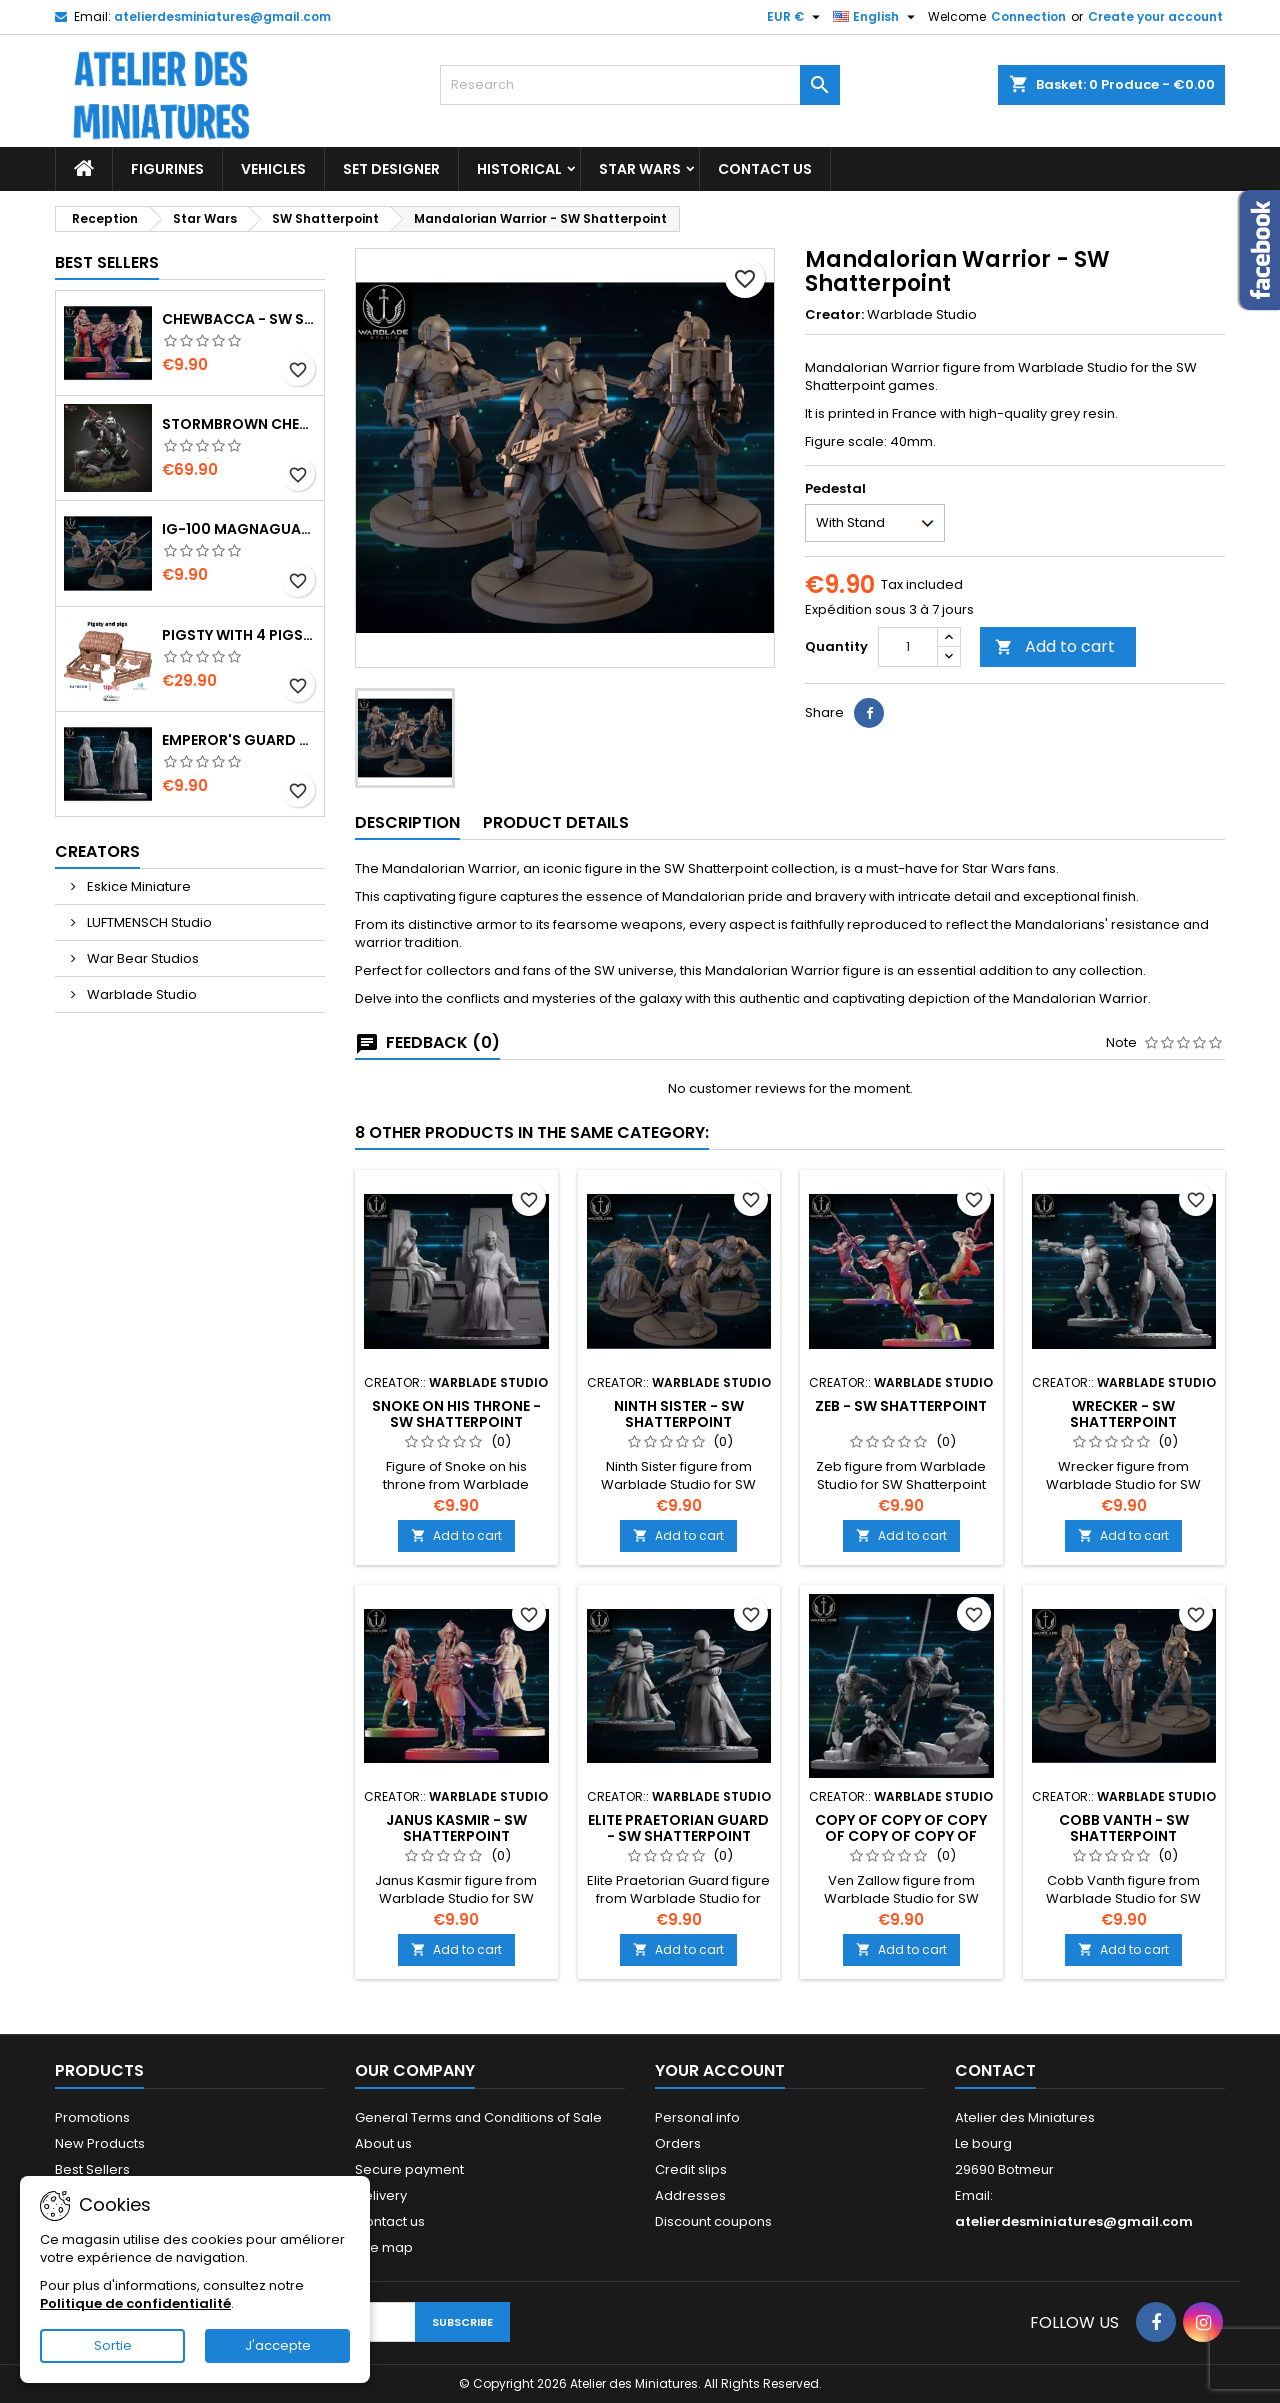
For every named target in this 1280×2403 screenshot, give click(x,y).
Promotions (92, 2117)
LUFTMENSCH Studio (148, 922)
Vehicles (273, 169)
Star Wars (640, 169)
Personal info (697, 2117)
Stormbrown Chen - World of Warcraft (239, 424)
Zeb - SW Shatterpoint (901, 1406)
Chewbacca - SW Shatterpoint (239, 319)
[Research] (640, 85)
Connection (1028, 16)
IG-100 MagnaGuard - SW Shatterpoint (239, 529)
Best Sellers (107, 262)
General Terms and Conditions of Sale (478, 2117)
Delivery (381, 2195)
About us (383, 2143)
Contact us (390, 2221)
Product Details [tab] (556, 822)
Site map (384, 2247)
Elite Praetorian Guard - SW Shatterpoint (678, 1828)
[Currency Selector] (796, 17)
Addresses (690, 2195)
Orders (678, 2143)
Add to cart (1055, 646)
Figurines (167, 169)
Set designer (391, 169)
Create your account (1155, 16)
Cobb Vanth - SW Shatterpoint (1124, 1828)
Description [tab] (407, 822)
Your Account (720, 2070)
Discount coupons (713, 2221)
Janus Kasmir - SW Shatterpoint (456, 1828)
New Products (100, 2143)
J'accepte (278, 2345)
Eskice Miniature (137, 886)
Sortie (113, 2345)
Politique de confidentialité (135, 2303)
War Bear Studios (141, 958)
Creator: (834, 315)
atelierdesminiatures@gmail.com (222, 16)
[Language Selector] (876, 17)
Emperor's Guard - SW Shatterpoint (239, 740)
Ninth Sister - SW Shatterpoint (679, 1414)
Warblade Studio (140, 994)
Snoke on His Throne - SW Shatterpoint (456, 1414)
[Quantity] (908, 647)
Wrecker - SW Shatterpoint (1123, 1414)
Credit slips (691, 2169)
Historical (519, 169)
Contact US (765, 169)
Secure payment (409, 2169)
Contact (995, 2070)
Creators (97, 851)
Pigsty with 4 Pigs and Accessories (239, 635)
